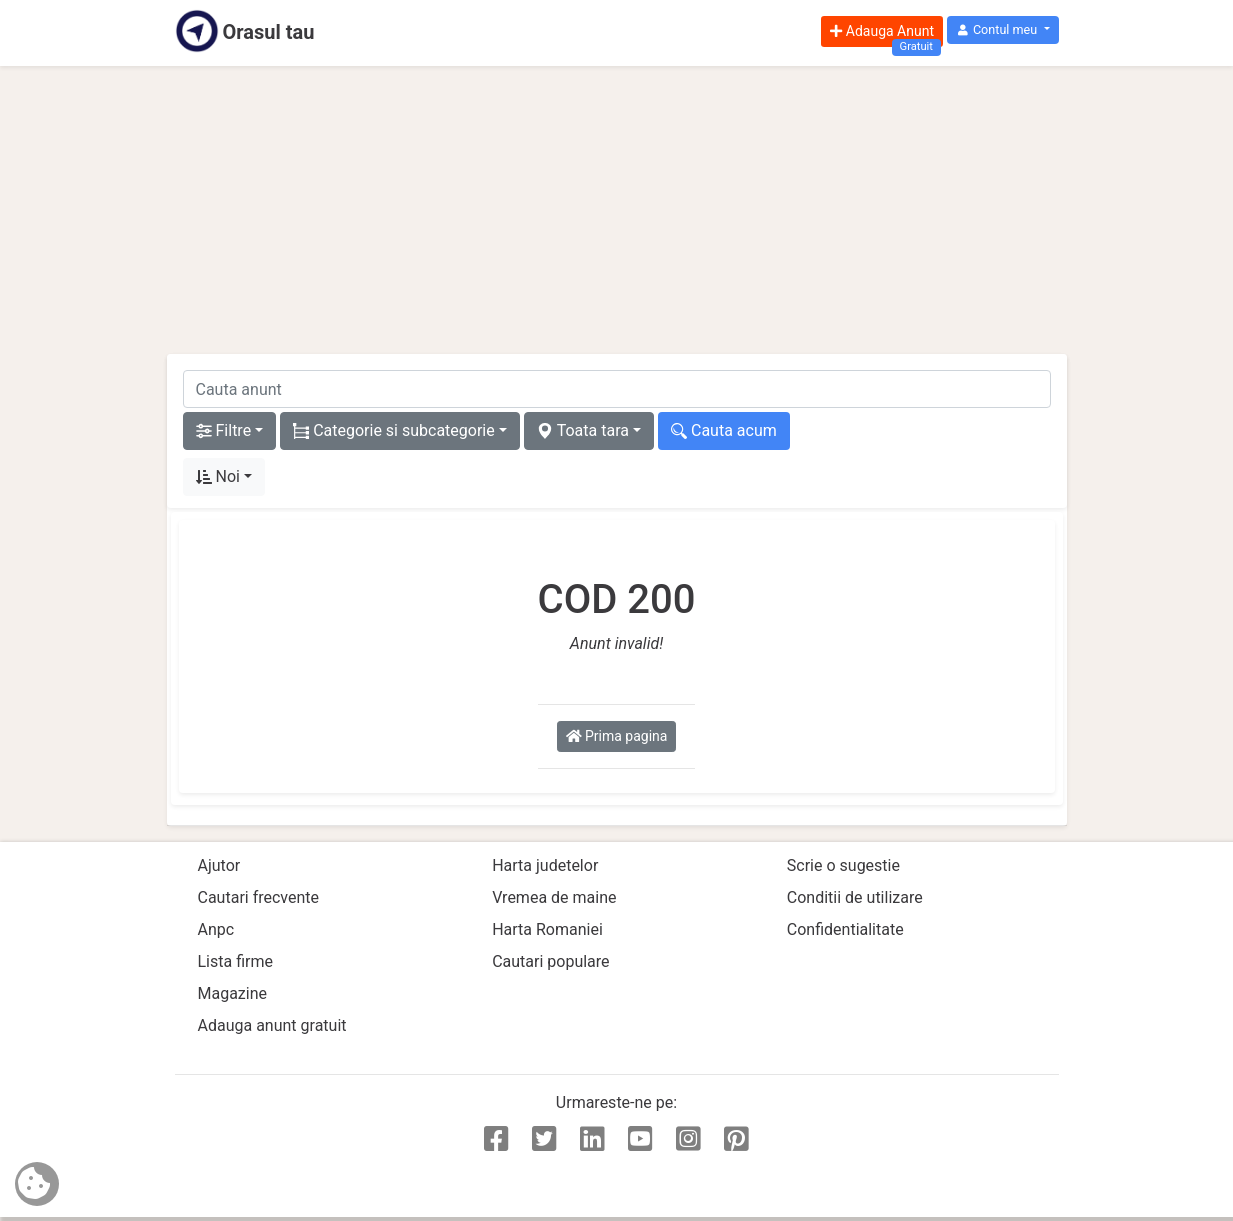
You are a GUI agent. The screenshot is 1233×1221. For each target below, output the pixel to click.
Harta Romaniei (547, 929)
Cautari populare (550, 961)
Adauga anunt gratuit (272, 1025)
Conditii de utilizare (855, 897)
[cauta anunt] (617, 389)
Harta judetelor (545, 865)
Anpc (216, 929)
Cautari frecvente (259, 897)
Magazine (233, 993)
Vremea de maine (554, 897)
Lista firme (235, 961)
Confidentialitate (845, 929)
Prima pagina (617, 736)
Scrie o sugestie (843, 865)
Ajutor (219, 865)
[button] (1002, 30)
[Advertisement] (617, 210)
